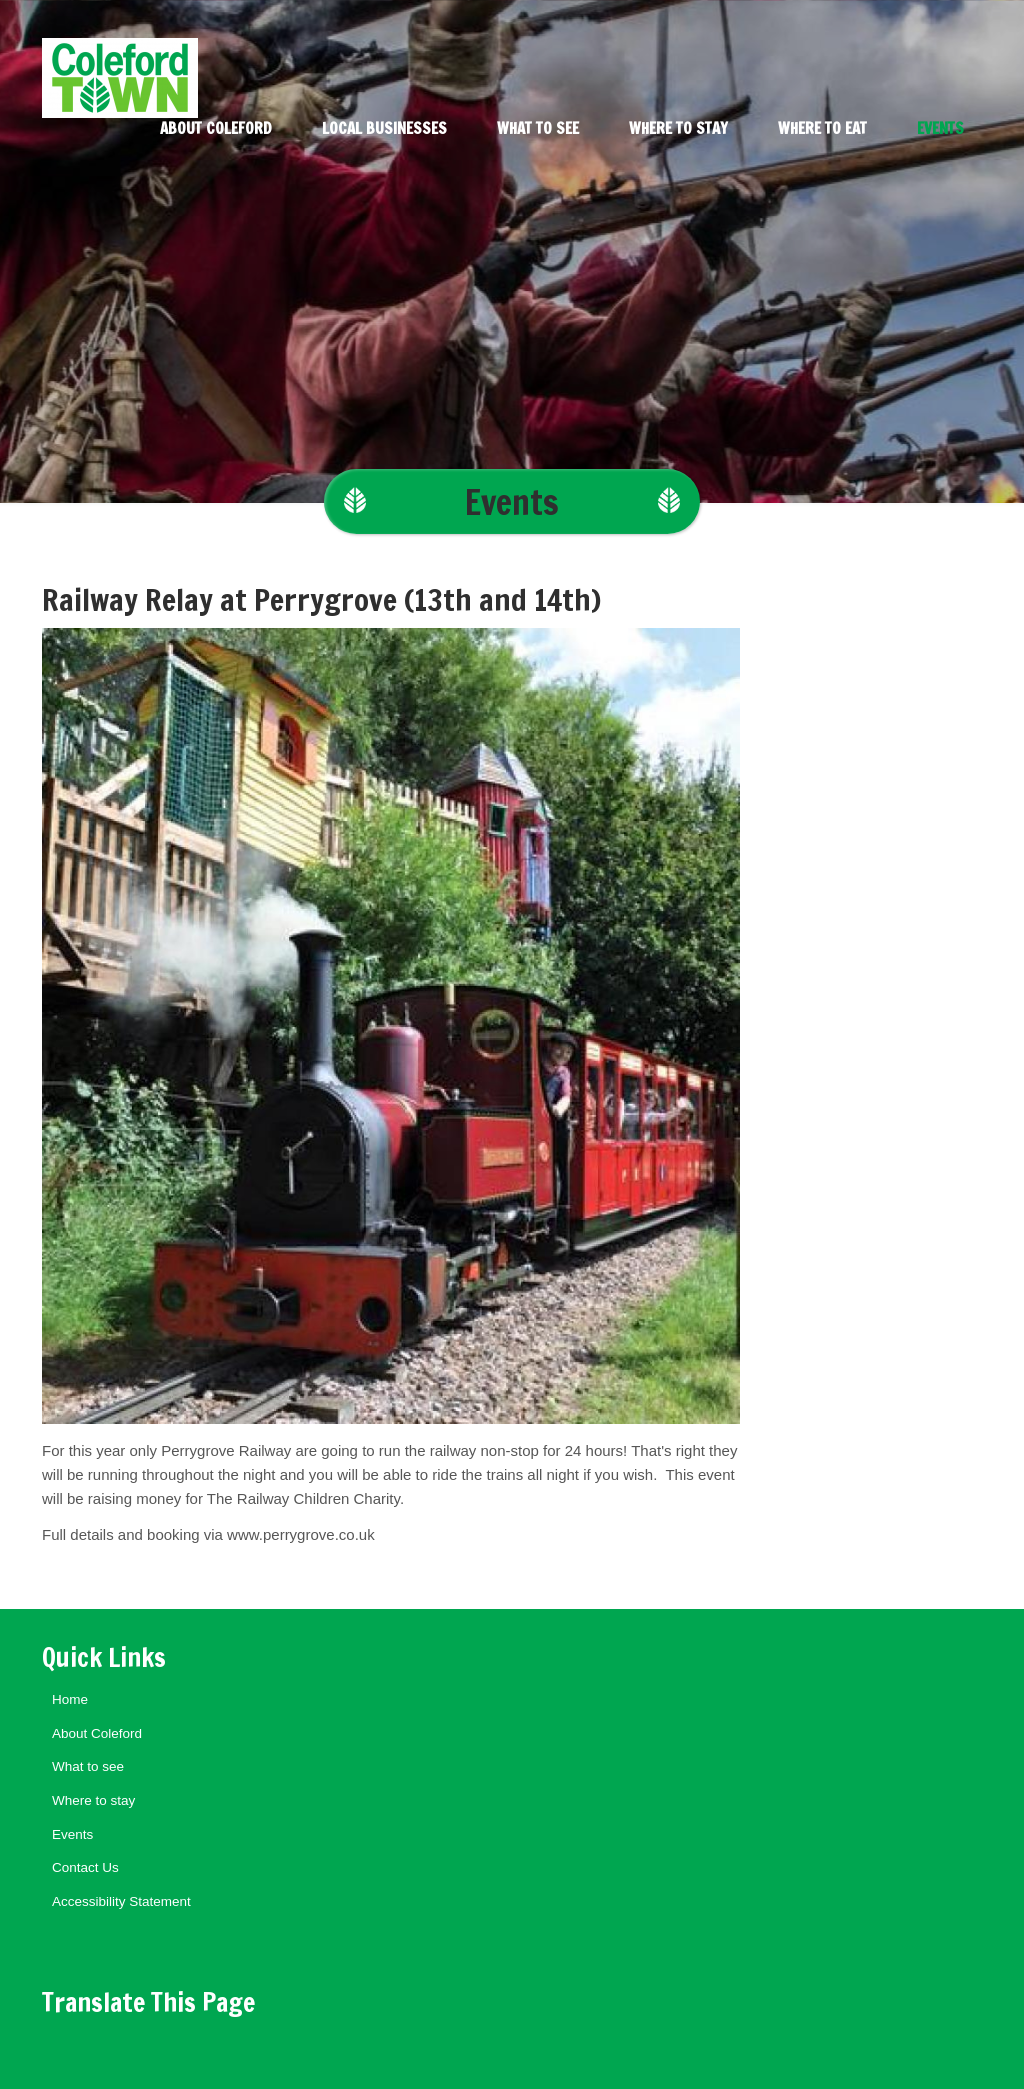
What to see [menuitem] (538, 128)
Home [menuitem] (70, 1699)
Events (512, 501)
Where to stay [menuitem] (678, 128)
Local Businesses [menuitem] (384, 128)
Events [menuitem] (940, 128)
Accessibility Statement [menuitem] (121, 1901)
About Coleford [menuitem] (216, 128)
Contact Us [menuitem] (85, 1867)
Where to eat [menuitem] (822, 128)
